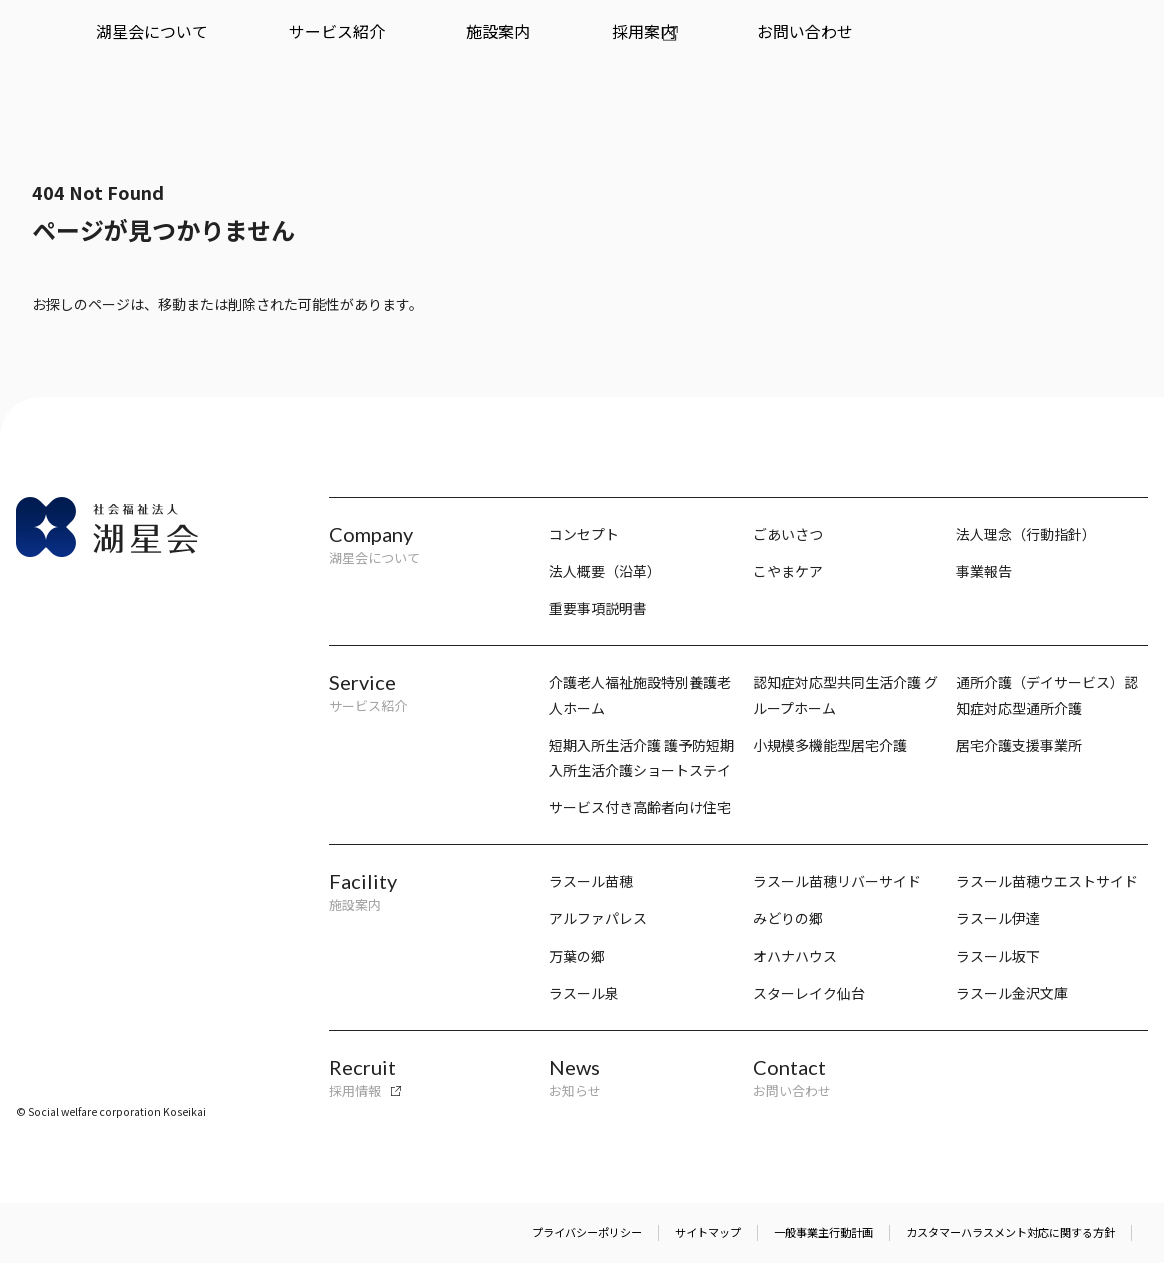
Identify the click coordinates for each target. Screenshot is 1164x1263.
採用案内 (444, 47)
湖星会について (122, 47)
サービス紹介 (248, 47)
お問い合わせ (549, 47)
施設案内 (353, 47)
